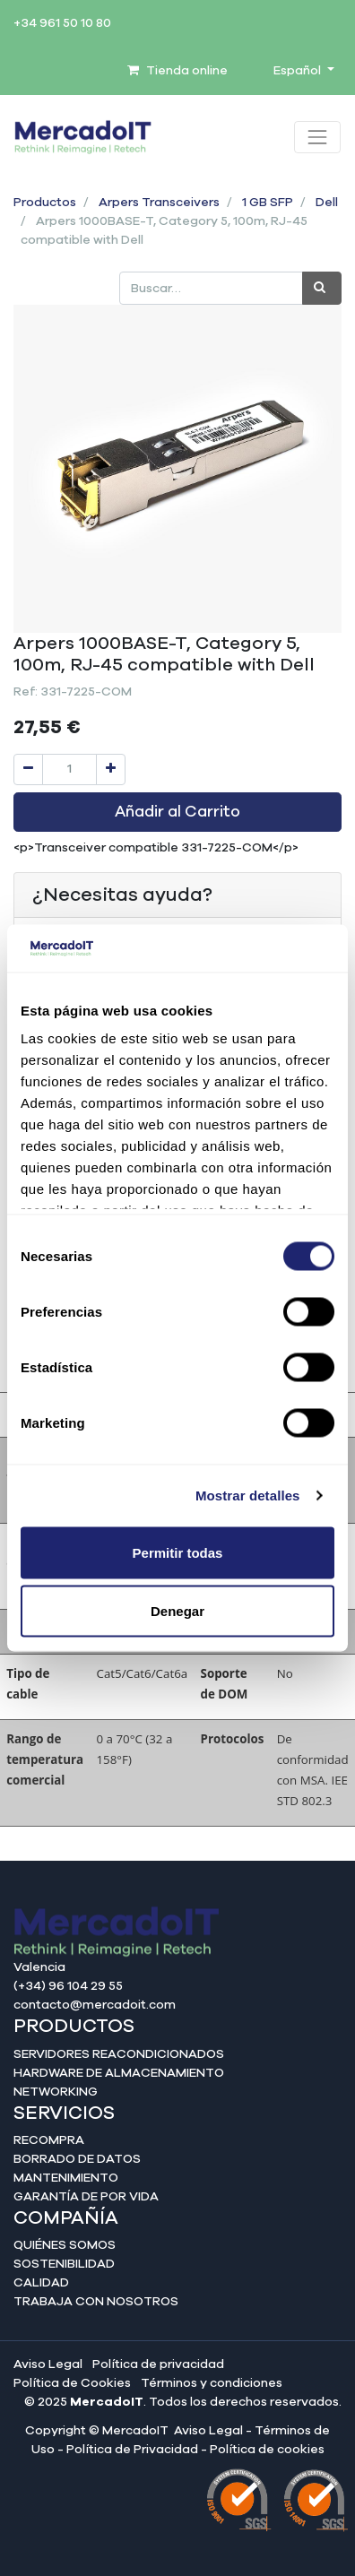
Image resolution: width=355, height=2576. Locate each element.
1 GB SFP (267, 202)
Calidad (41, 2283)
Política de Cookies (72, 2383)
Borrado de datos (77, 2159)
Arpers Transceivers (159, 202)
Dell (327, 202)
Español (298, 71)
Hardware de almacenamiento (118, 2073)
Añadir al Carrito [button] (177, 812)
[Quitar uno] (28, 769)
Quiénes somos (64, 2245)
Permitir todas (178, 1552)
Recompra (48, 2140)
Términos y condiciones (211, 2383)
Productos (44, 202)
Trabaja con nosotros (95, 2301)
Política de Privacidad (132, 2449)
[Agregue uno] (111, 769)
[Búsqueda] (322, 288)
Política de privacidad (158, 2364)
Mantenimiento (65, 2178)
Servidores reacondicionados (118, 2054)
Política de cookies (267, 2449)
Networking (55, 2092)
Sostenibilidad (64, 2264)
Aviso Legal (47, 2364)
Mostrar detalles (247, 1495)
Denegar (177, 1611)
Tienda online (177, 71)
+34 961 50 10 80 (62, 23)
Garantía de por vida (86, 2197)
